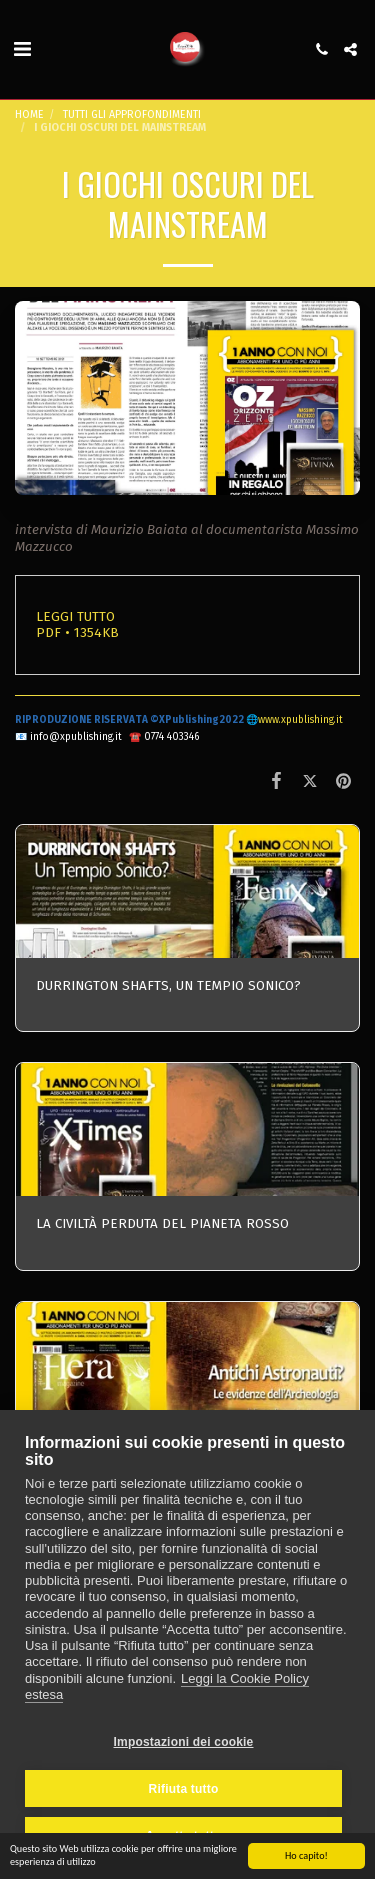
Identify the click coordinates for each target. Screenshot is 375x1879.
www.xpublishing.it (300, 720)
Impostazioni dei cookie (184, 1742)
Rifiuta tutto (184, 1789)
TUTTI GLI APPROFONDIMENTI (132, 114)
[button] (22, 49)
